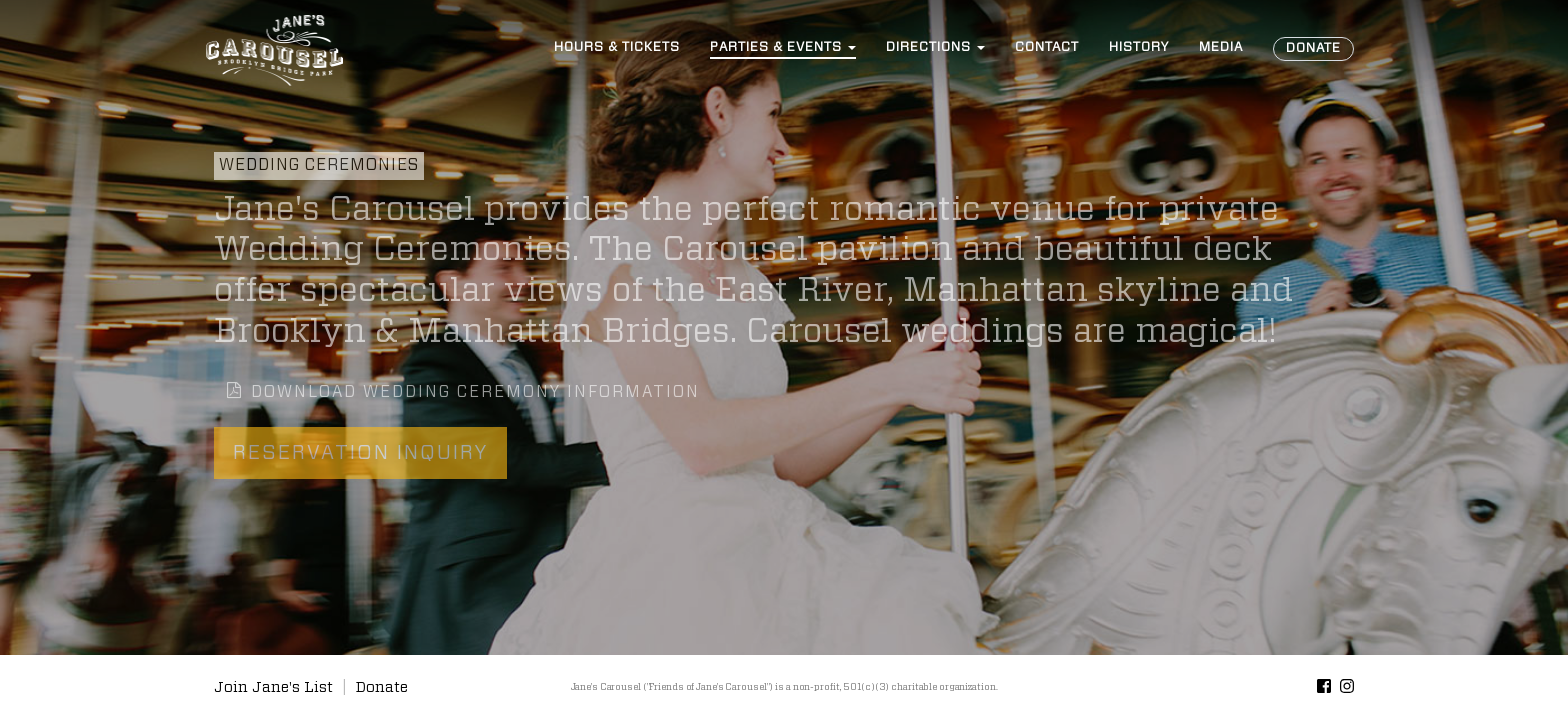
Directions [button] (935, 47)
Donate (1313, 48)
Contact (1047, 47)
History (1139, 47)
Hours (617, 47)
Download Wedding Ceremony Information (463, 391)
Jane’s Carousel (274, 50)
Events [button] (783, 47)
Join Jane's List (273, 687)
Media (1221, 47)
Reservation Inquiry (360, 453)
